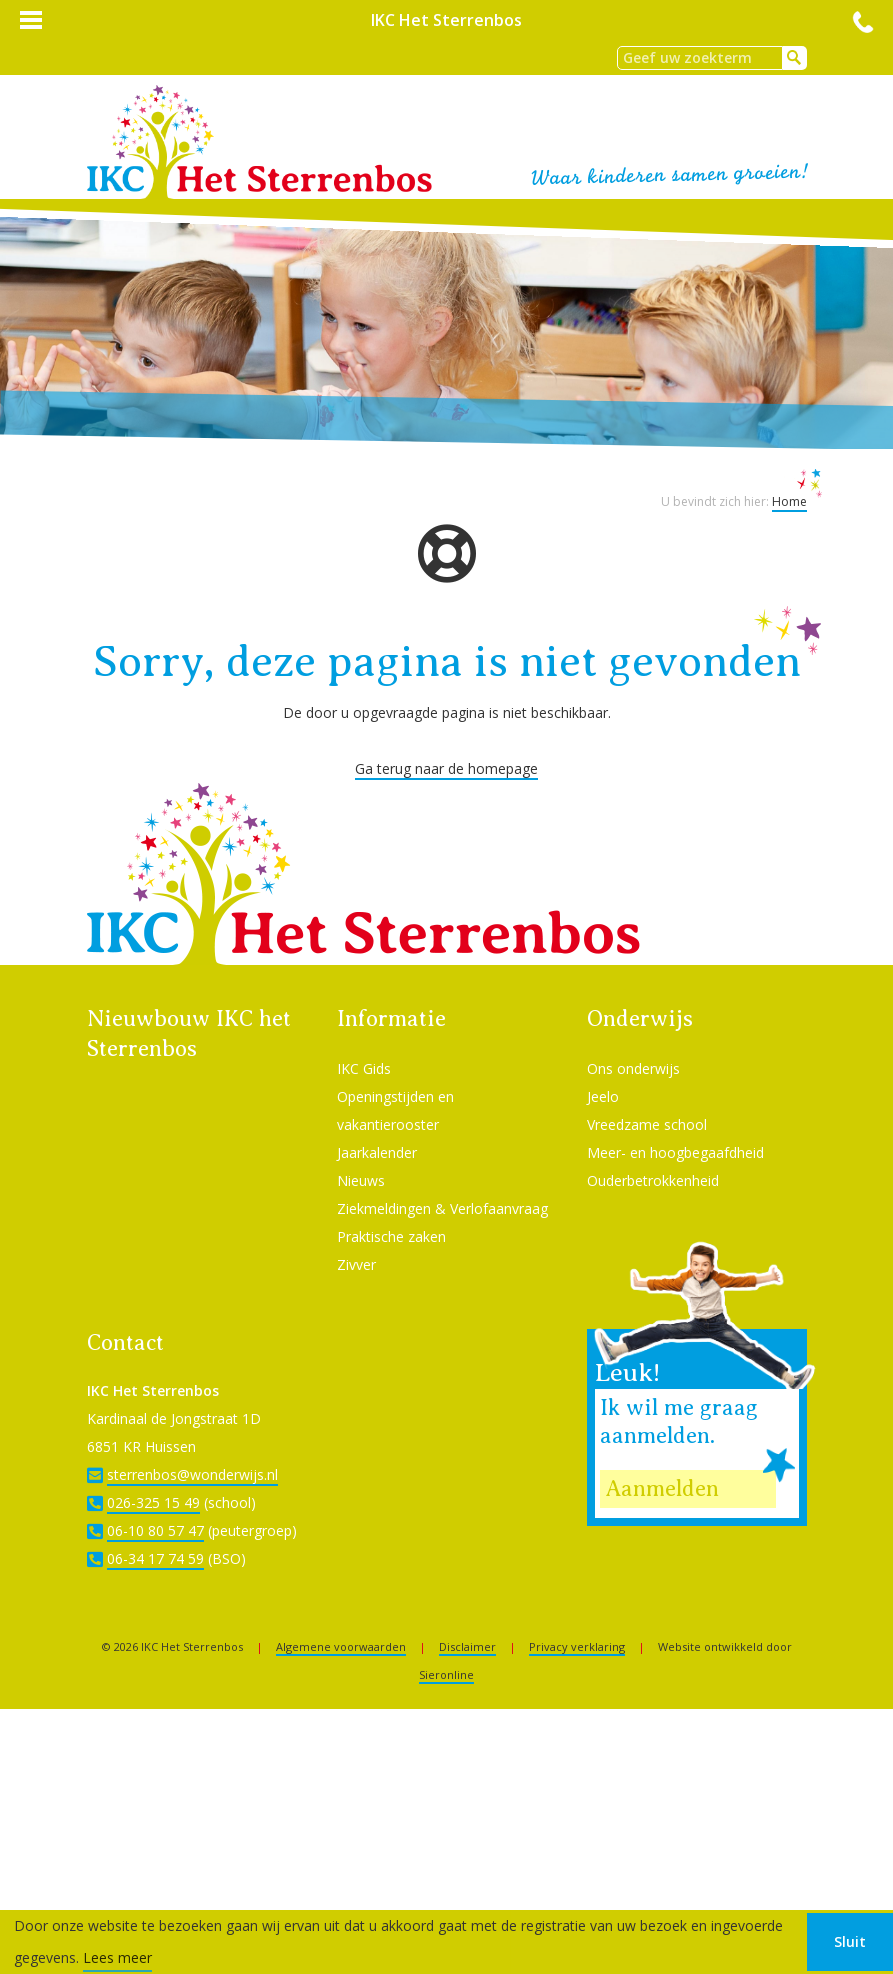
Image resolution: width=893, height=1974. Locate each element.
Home (789, 501)
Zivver (356, 1264)
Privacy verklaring (577, 1646)
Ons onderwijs (633, 1068)
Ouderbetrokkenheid (653, 1180)
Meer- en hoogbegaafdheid (675, 1152)
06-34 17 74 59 (155, 1558)
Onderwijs (640, 1018)
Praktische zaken (391, 1236)
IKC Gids (364, 1068)
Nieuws (361, 1180)
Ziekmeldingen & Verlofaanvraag (442, 1208)
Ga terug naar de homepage (446, 768)
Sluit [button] (850, 1941)
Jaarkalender (377, 1152)
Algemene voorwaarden (341, 1646)
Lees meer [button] (117, 1957)
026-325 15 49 (153, 1502)
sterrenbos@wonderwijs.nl (192, 1474)
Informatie (391, 1018)
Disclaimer (467, 1646)
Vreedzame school (647, 1124)
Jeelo (603, 1096)
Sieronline (446, 1674)
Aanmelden (662, 1488)
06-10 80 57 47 (155, 1530)
